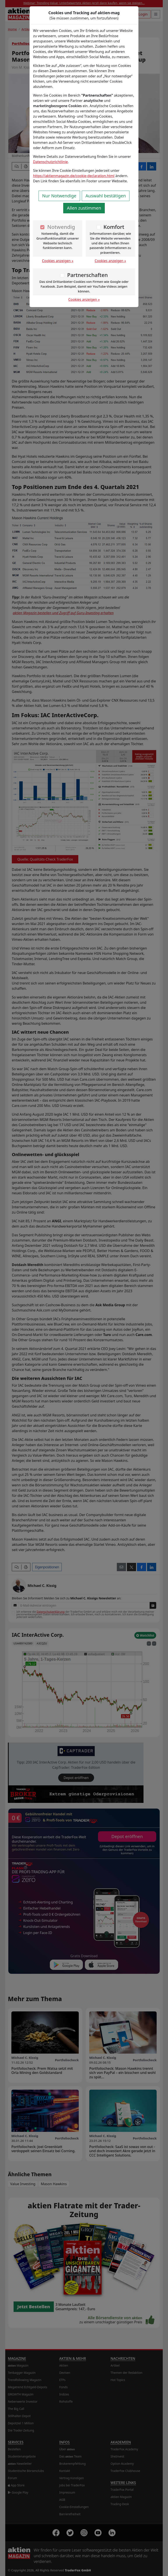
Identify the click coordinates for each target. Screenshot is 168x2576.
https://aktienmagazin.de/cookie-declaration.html (73, 175)
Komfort (113, 226)
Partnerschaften (87, 274)
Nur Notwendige (59, 196)
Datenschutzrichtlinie (50, 161)
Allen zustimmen (84, 208)
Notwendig (61, 226)
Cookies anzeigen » (58, 260)
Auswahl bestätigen (106, 196)
